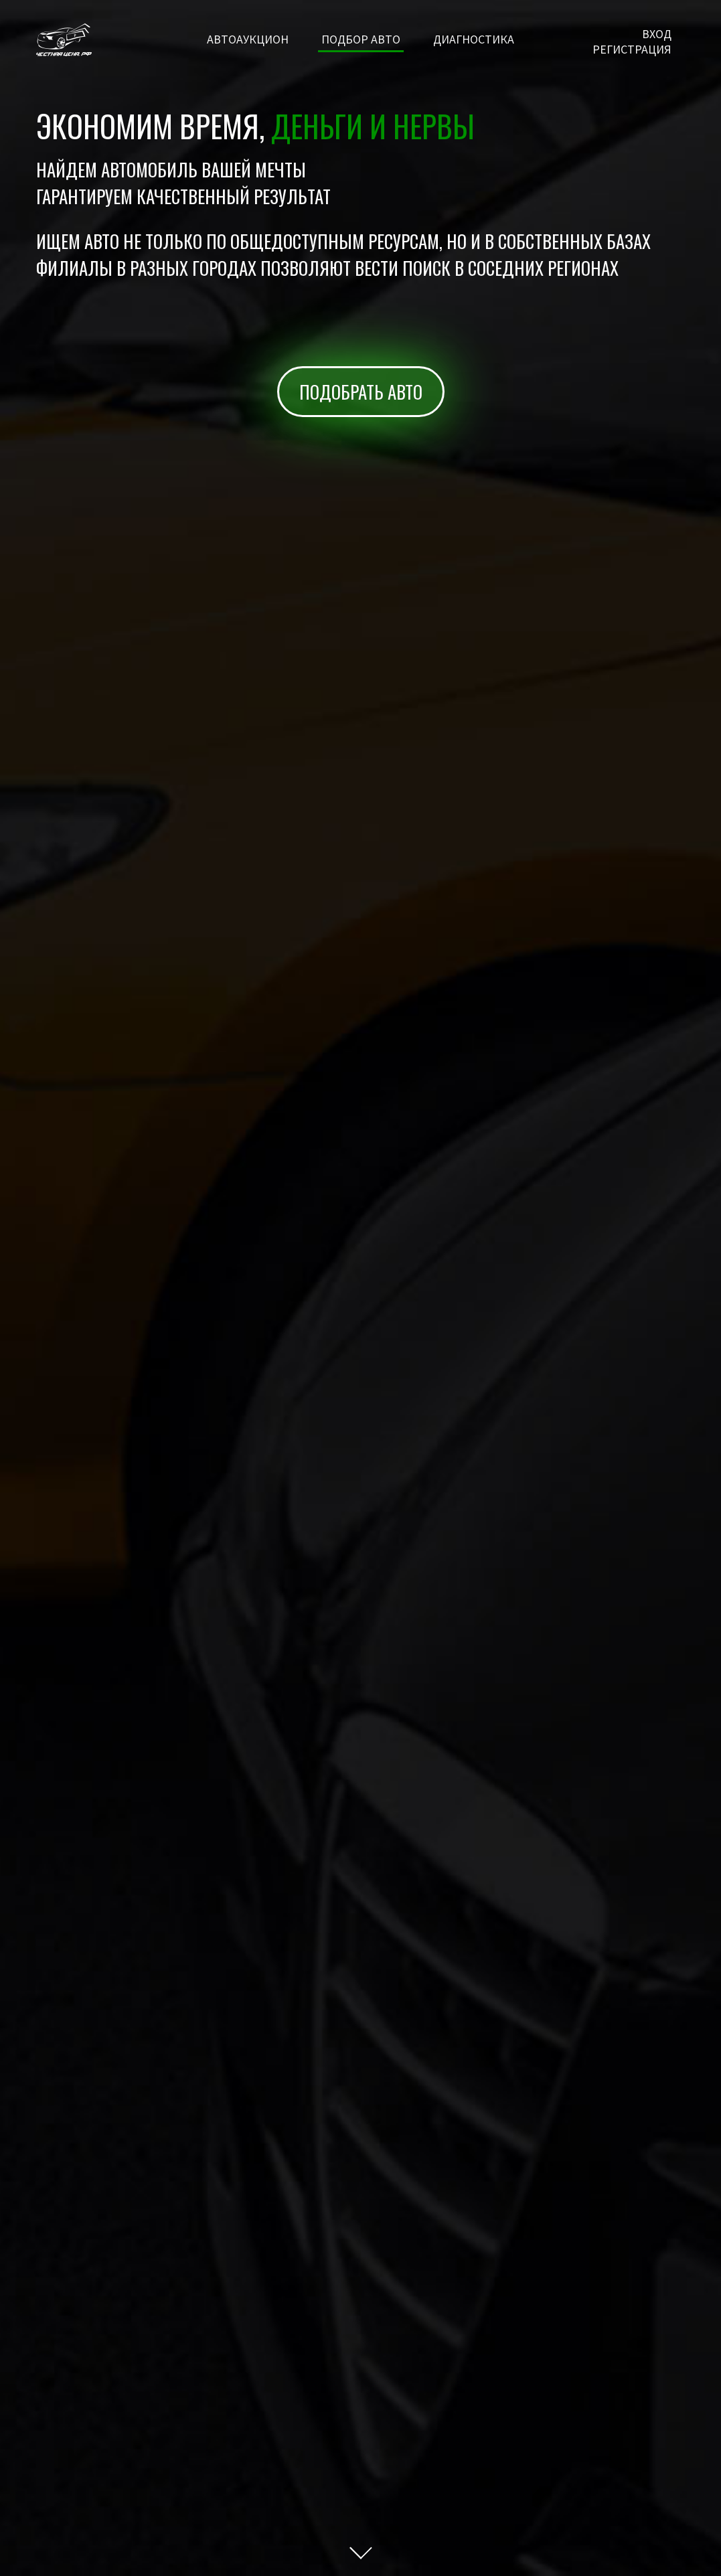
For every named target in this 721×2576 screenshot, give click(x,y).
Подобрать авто (360, 391)
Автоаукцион (248, 39)
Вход (656, 34)
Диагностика (473, 39)
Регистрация (631, 49)
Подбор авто (360, 39)
